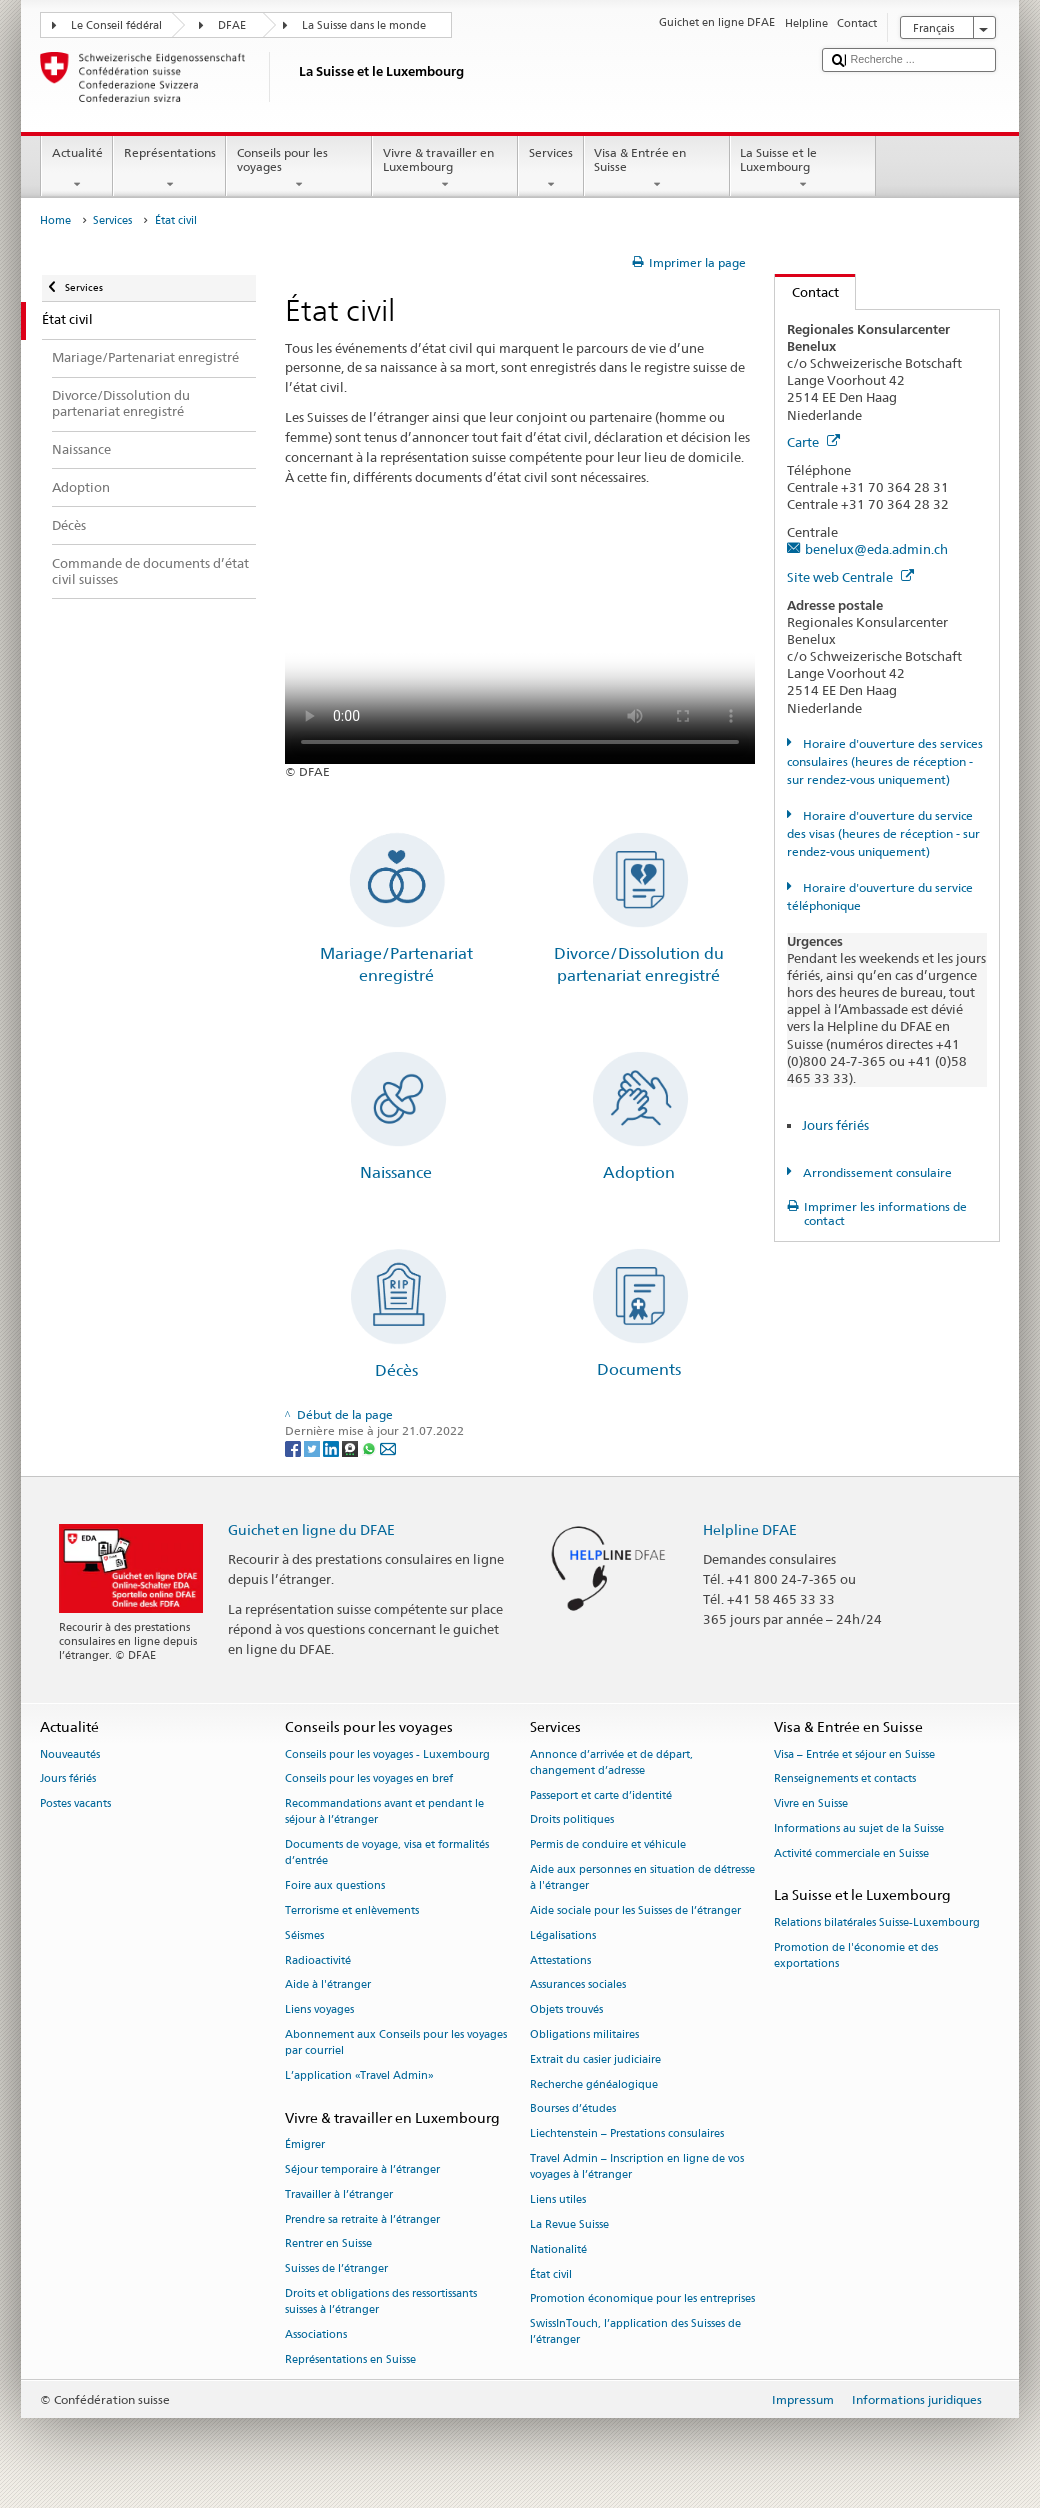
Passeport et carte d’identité (601, 1795)
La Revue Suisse (569, 2224)
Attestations (560, 1960)
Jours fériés (835, 1125)
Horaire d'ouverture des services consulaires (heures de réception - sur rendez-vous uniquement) (884, 761)
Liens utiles (558, 2200)
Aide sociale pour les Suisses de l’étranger (635, 1910)
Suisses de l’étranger (336, 2269)
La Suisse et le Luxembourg (803, 169)
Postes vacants (75, 1804)
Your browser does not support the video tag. (520, 646)
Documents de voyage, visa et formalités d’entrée (387, 1853)
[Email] (388, 1447)
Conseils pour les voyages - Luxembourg (387, 1754)
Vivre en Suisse (811, 1804)
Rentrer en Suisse (328, 2244)
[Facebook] (294, 1447)
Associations (316, 2334)
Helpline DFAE (750, 1529)
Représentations (169, 169)
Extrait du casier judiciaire (595, 2059)
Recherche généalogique (594, 2084)
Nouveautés (70, 1754)
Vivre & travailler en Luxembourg (445, 169)
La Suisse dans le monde (364, 25)
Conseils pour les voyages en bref (369, 1779)
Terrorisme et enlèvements (352, 1910)
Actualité (77, 169)
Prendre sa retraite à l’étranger (362, 2219)
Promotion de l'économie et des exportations (856, 1955)
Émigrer (305, 2144)
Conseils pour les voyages (299, 169)
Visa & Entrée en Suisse (657, 169)
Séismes (304, 1935)
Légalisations (563, 1935)
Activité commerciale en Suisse (851, 1853)
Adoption (639, 1172)
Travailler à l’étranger (339, 2194)
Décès (396, 1370)
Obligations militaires (584, 2034)
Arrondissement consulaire (876, 1172)
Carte (813, 442)
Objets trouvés (566, 2010)
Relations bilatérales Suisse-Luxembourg (877, 1922)
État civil (551, 2274)
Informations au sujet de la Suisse (859, 1828)
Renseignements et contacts (845, 1779)
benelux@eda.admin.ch (876, 549)
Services (550, 169)
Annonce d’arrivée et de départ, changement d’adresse (611, 1762)
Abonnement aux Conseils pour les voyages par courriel (396, 2042)
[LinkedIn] (332, 1447)
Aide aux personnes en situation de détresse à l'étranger (642, 1877)
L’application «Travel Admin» (359, 2075)
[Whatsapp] (370, 1447)
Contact (807, 292)
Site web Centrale (850, 577)
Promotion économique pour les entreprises (642, 2299)
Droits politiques (572, 1820)
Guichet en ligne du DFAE (311, 1529)
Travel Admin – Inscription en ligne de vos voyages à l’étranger (637, 2167)
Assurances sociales (578, 1985)
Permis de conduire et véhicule (608, 1845)
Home (55, 220)
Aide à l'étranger (328, 1985)
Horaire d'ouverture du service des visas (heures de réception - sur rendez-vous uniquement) (883, 833)
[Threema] (351, 1447)
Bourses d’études (573, 2109)
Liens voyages (319, 2010)
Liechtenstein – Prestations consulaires (627, 2134)
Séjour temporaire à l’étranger (362, 2169)
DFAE (232, 25)
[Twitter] (313, 1447)
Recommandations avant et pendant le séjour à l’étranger (384, 1812)
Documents (639, 1369)
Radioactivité (318, 1960)
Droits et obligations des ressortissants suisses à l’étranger (381, 2301)
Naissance (396, 1172)
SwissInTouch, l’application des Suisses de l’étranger (635, 2332)
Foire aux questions (335, 1886)
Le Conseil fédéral (116, 25)
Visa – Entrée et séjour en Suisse (854, 1754)
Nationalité (558, 2249)
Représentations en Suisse (350, 2359)
